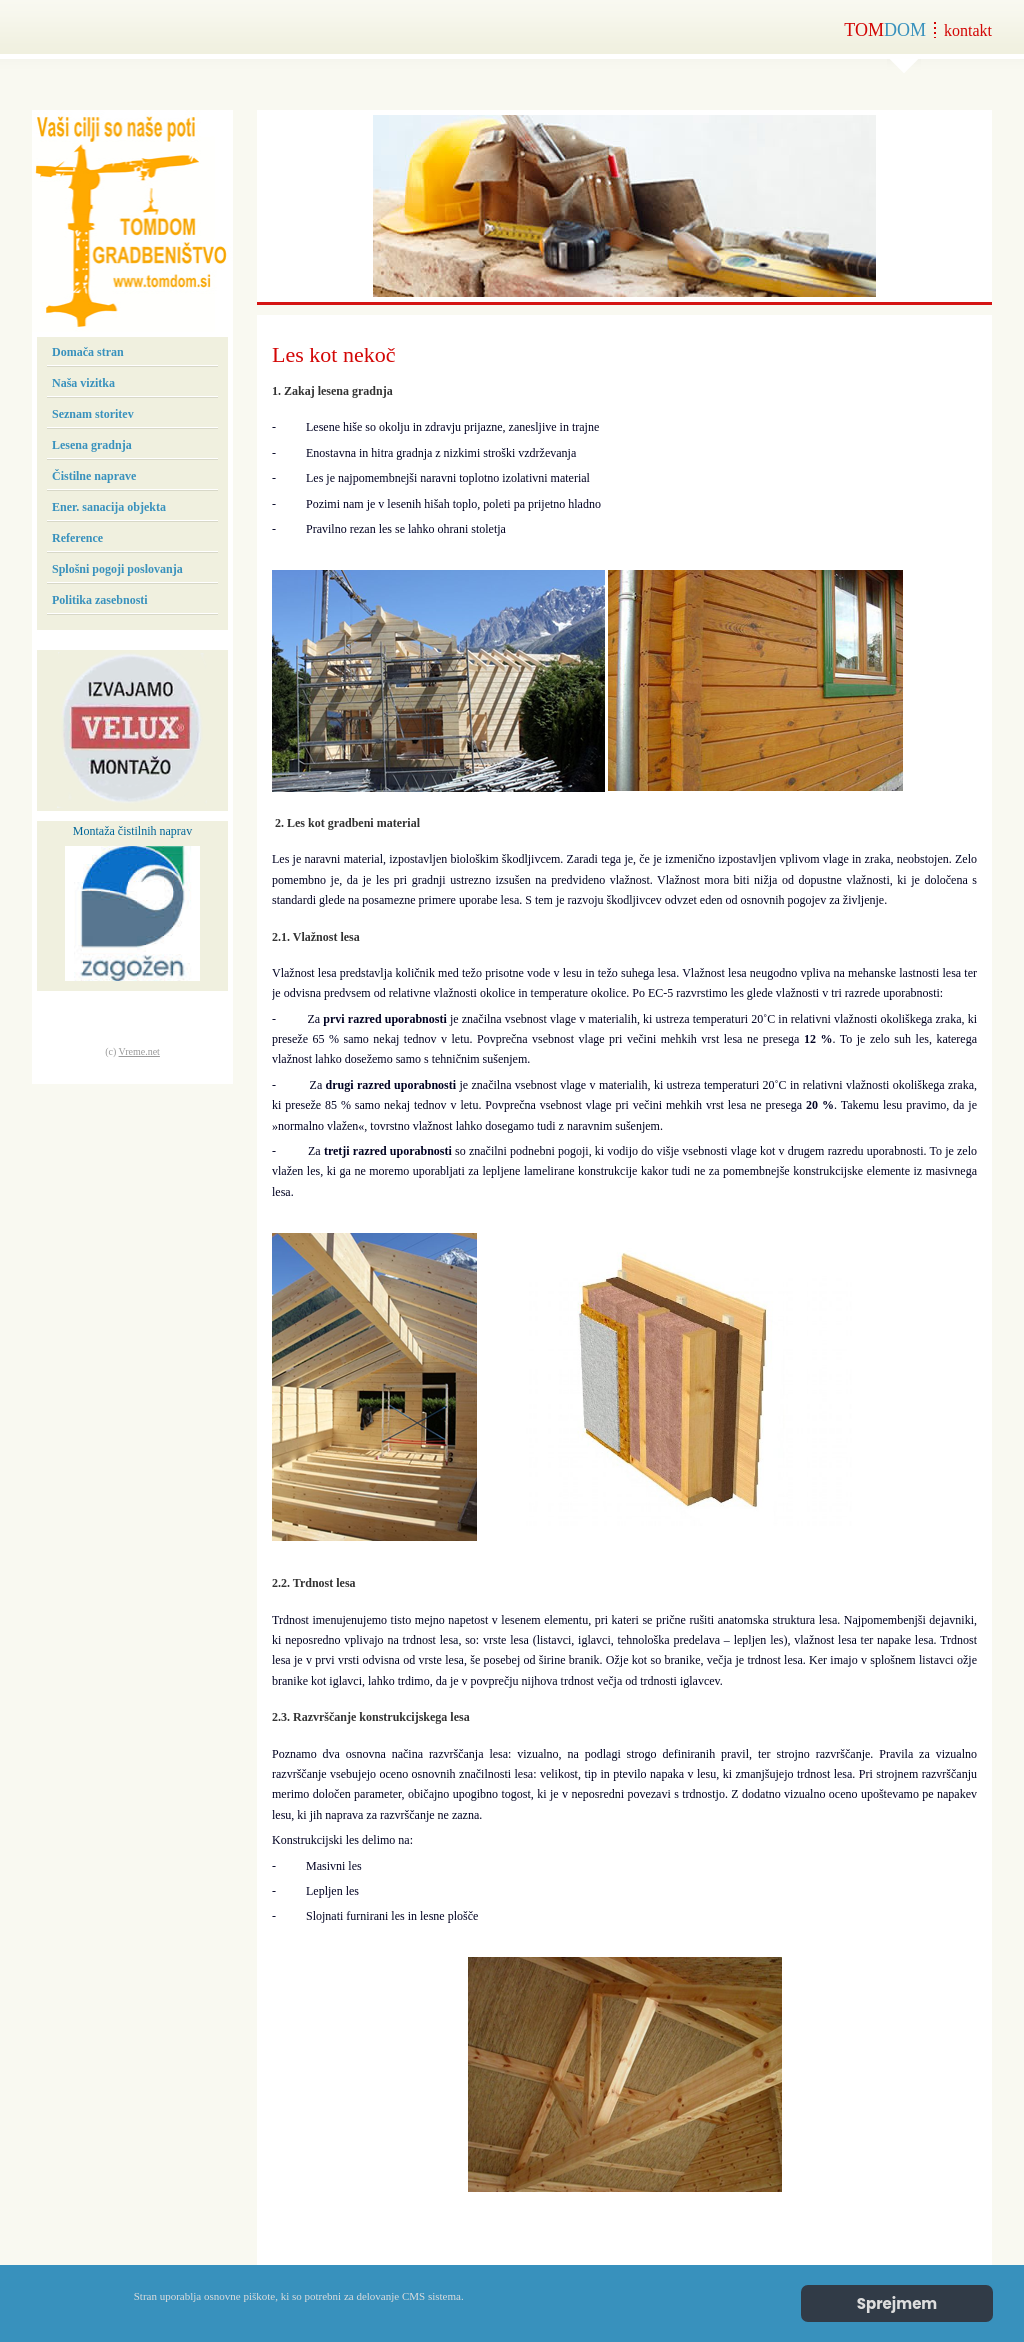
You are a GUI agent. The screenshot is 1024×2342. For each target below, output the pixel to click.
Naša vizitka (83, 383)
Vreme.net (139, 1051)
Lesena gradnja (92, 445)
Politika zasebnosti (100, 600)
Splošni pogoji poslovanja (117, 569)
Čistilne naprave (94, 476)
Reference (77, 538)
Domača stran (88, 352)
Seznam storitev (93, 414)
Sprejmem (897, 2303)
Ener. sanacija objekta (109, 507)
